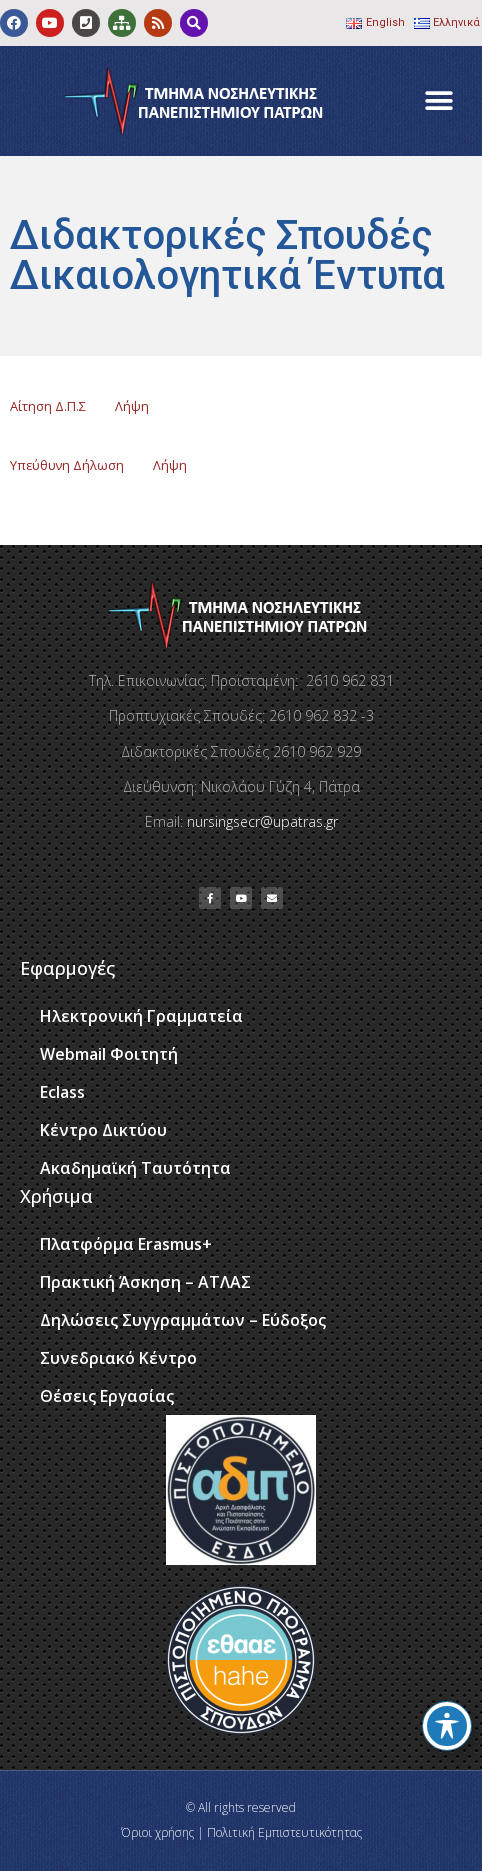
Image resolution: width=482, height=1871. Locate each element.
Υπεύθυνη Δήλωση (67, 465)
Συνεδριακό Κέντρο (118, 1358)
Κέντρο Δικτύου (103, 1130)
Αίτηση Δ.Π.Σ (48, 406)
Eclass (62, 1092)
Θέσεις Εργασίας (107, 1396)
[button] (439, 101)
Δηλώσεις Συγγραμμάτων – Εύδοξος (183, 1320)
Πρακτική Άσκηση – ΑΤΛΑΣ (145, 1282)
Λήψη (132, 406)
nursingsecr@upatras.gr (262, 821)
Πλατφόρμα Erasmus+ (126, 1244)
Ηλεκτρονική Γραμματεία (141, 1016)
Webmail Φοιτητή (109, 1054)
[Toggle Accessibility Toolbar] (447, 1726)
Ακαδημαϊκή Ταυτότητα (135, 1168)
